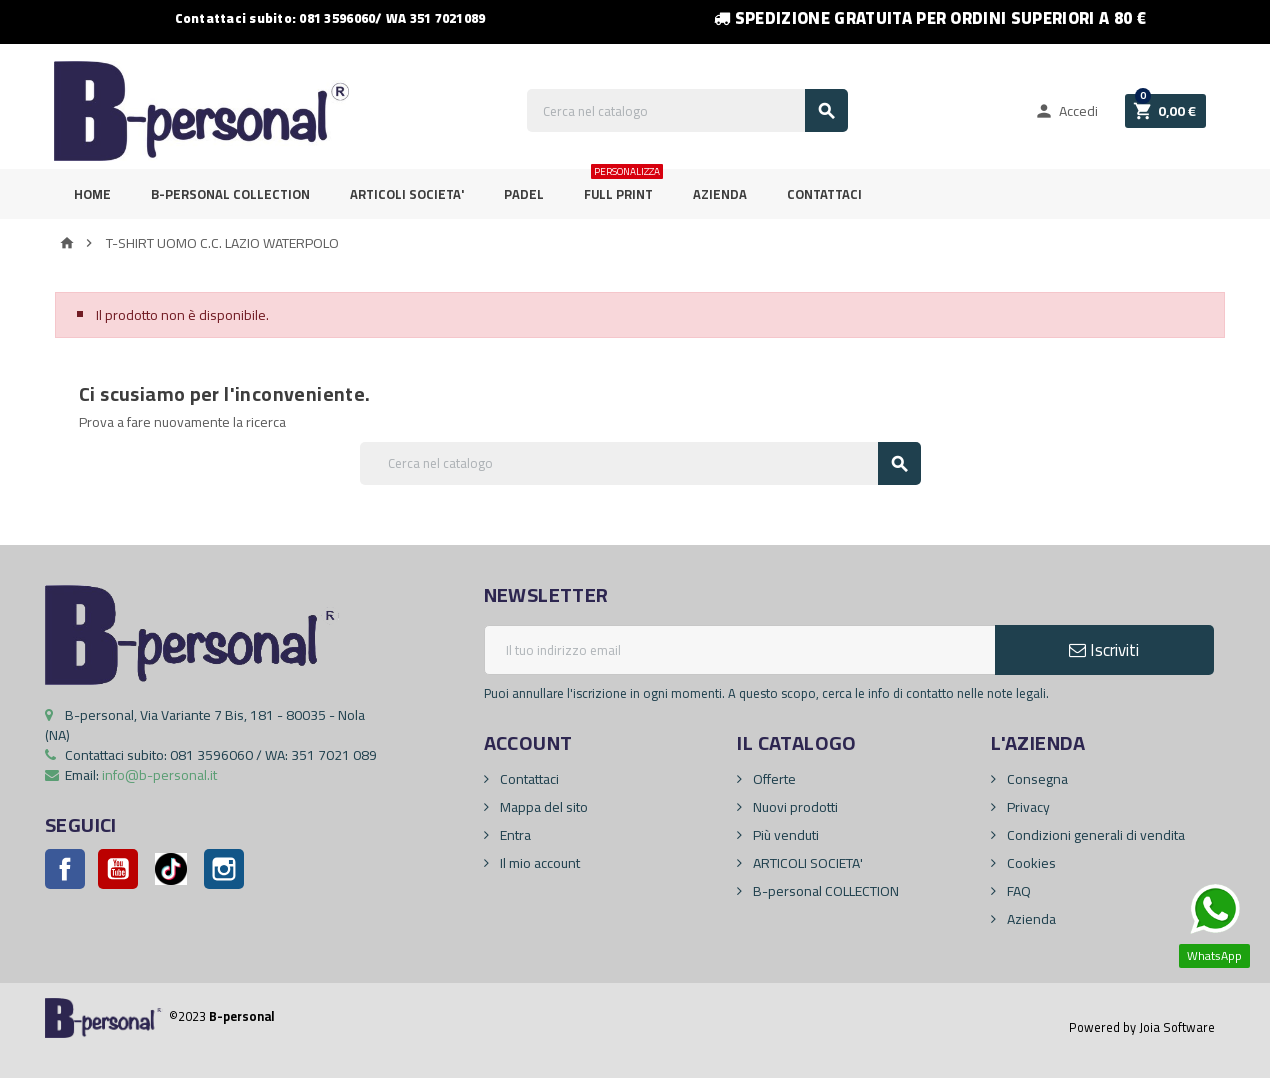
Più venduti (784, 835)
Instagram (224, 869)
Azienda (720, 194)
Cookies (1030, 863)
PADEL (524, 194)
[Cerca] (687, 110)
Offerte (773, 779)
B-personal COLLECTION (824, 891)
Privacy (1027, 807)
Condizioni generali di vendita (1094, 835)
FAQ (1017, 891)
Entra (514, 835)
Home (92, 194)
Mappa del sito (542, 807)
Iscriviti (1104, 650)
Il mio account (538, 863)
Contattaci (824, 194)
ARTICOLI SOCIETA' (407, 194)
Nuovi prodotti (794, 807)
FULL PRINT (623, 187)
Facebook (65, 869)
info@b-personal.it (159, 775)
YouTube (118, 869)
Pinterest (171, 869)
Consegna (1036, 779)
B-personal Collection (230, 194)
